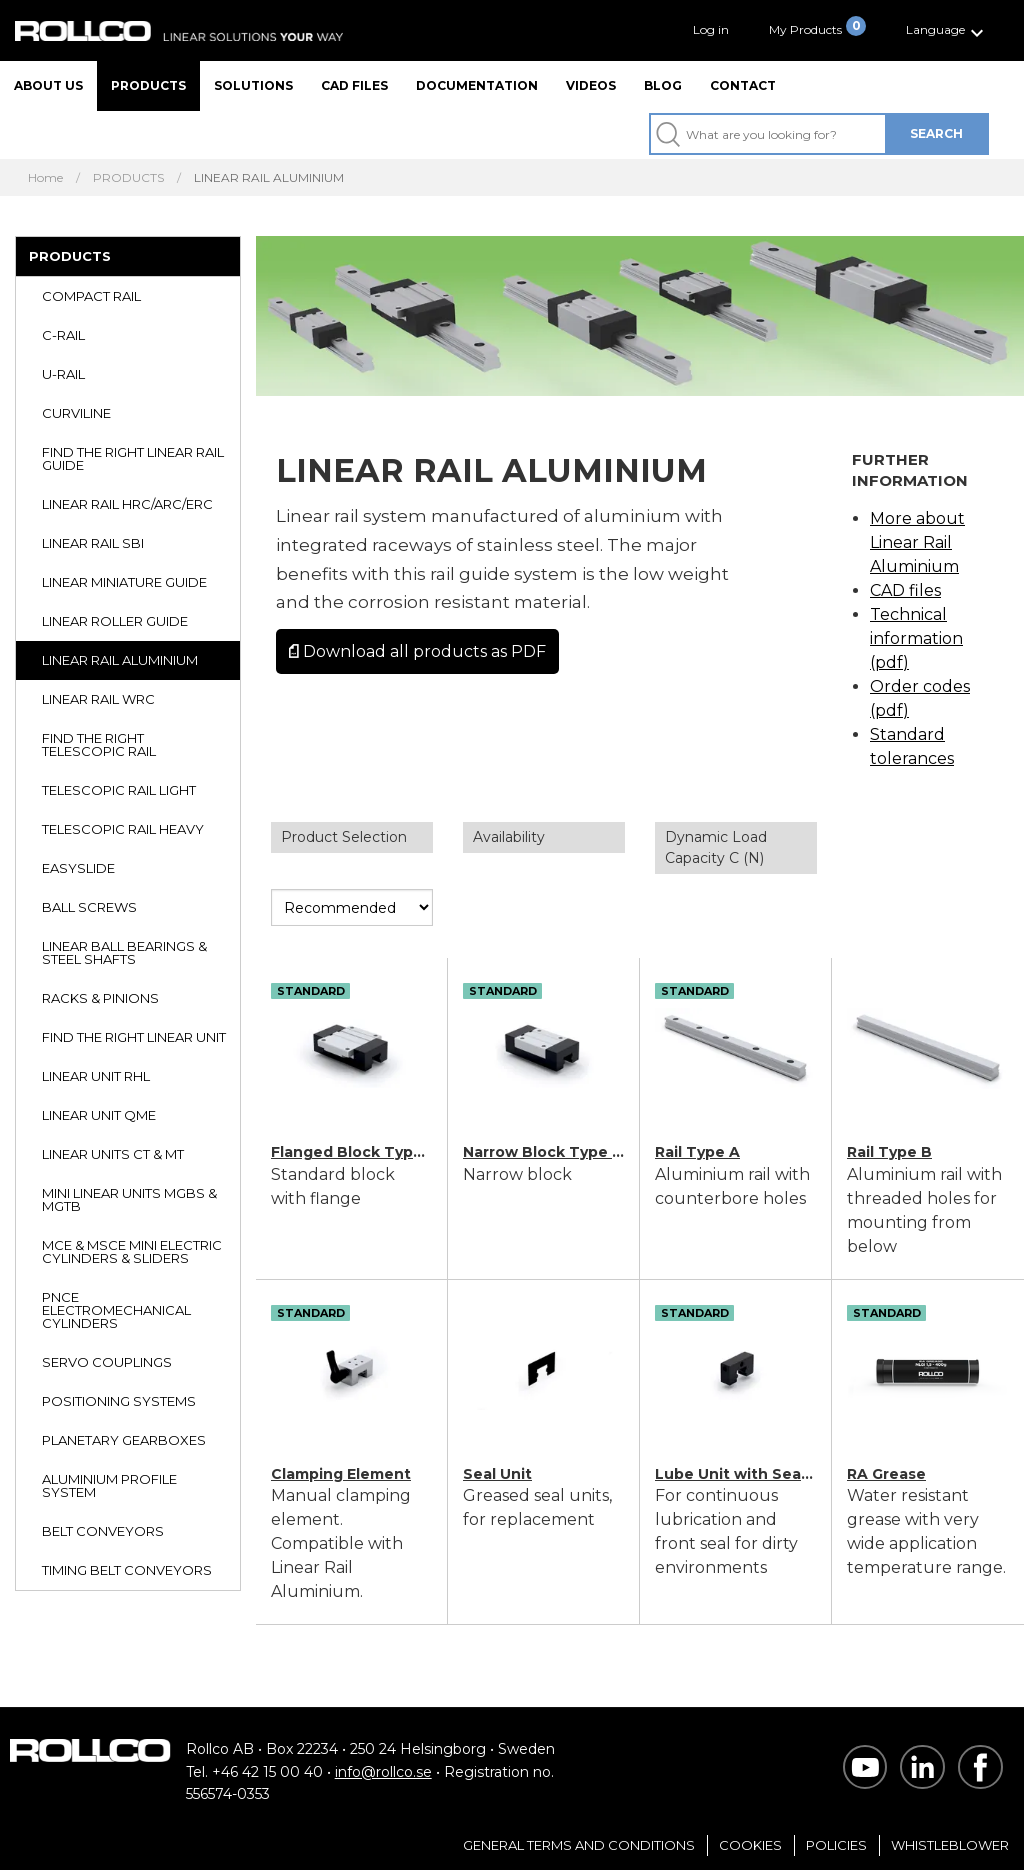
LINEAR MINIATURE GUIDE (124, 582)
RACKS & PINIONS (100, 998)
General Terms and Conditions (579, 1845)
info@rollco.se (383, 1772)
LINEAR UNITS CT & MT (113, 1154)
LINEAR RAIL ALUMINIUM (120, 660)
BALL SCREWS (89, 907)
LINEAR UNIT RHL (96, 1076)
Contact (743, 85)
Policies (836, 1845)
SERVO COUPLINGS (107, 1362)
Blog (663, 85)
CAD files (354, 85)
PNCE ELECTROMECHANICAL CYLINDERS (116, 1310)
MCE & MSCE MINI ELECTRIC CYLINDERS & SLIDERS (132, 1251)
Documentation (477, 85)
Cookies (750, 1845)
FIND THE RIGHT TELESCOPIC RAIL (99, 744)
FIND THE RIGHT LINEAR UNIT (134, 1037)
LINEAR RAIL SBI (93, 543)
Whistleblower (950, 1845)
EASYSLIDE (78, 868)
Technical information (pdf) (916, 638)
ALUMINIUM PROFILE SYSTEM (109, 1485)
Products (148, 85)
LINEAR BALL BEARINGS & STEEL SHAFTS (124, 952)
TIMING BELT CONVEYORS (127, 1570)
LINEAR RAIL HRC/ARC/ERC (127, 504)
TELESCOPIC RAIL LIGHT (119, 790)
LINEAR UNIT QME (99, 1115)
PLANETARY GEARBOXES (124, 1440)
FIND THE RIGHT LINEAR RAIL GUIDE (133, 458)
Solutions (253, 85)
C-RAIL (63, 335)
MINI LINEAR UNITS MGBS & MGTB (129, 1199)
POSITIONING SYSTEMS (119, 1401)
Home (45, 178)
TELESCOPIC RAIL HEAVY (123, 829)
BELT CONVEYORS (103, 1531)
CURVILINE (76, 413)
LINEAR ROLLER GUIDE (115, 621)
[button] (947, 30)
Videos (591, 85)
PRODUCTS (128, 178)
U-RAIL (63, 374)
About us (48, 85)
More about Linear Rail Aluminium (917, 542)
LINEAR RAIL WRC (98, 699)
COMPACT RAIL (91, 296)
